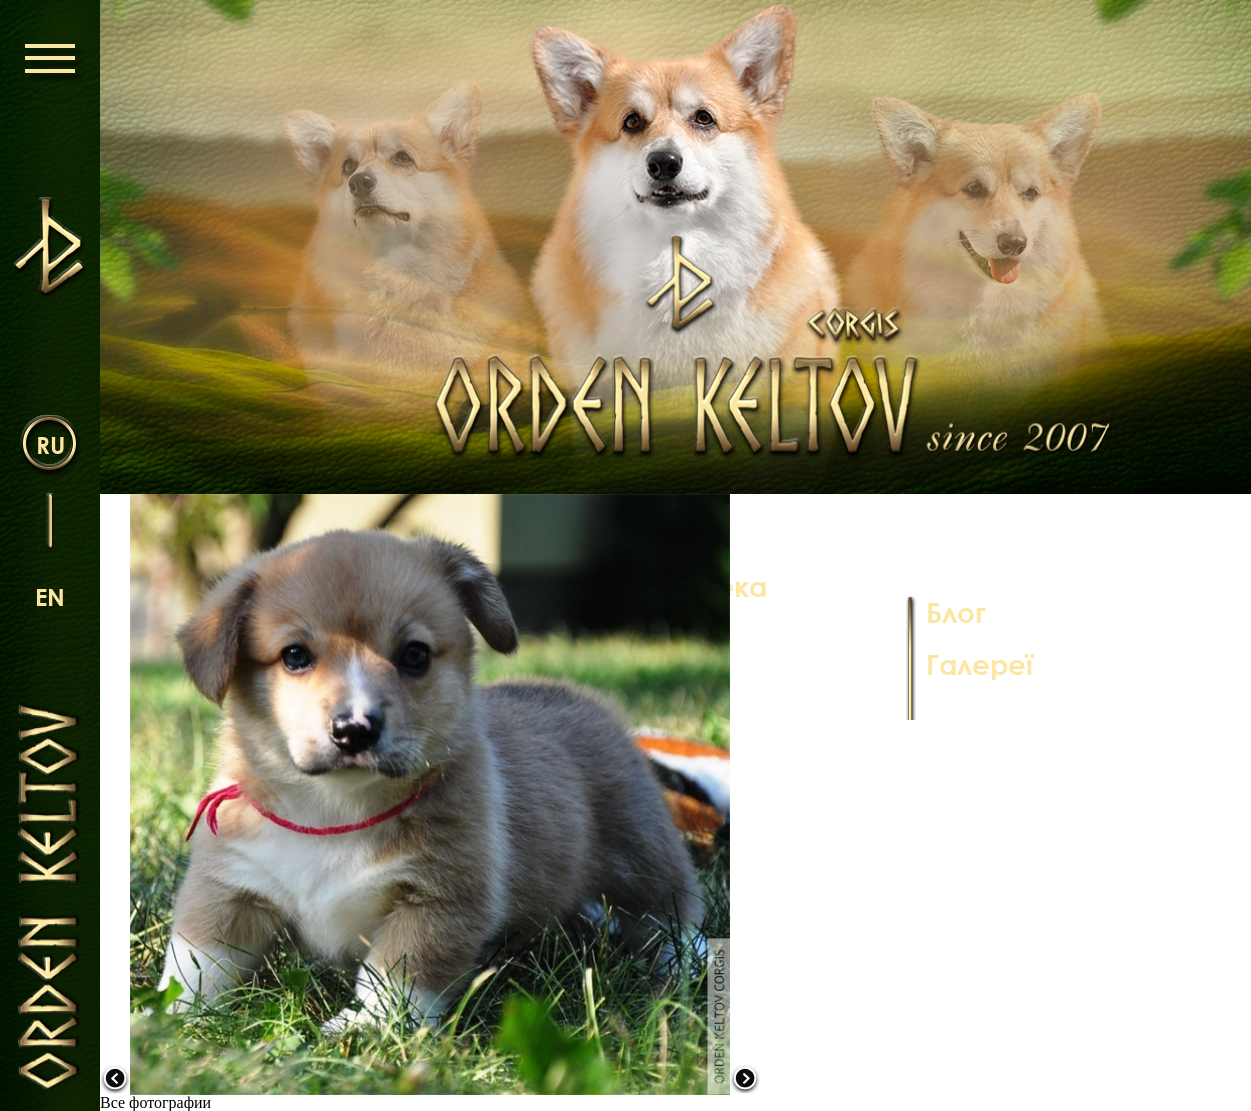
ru (50, 444)
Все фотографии (155, 1102)
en (50, 596)
